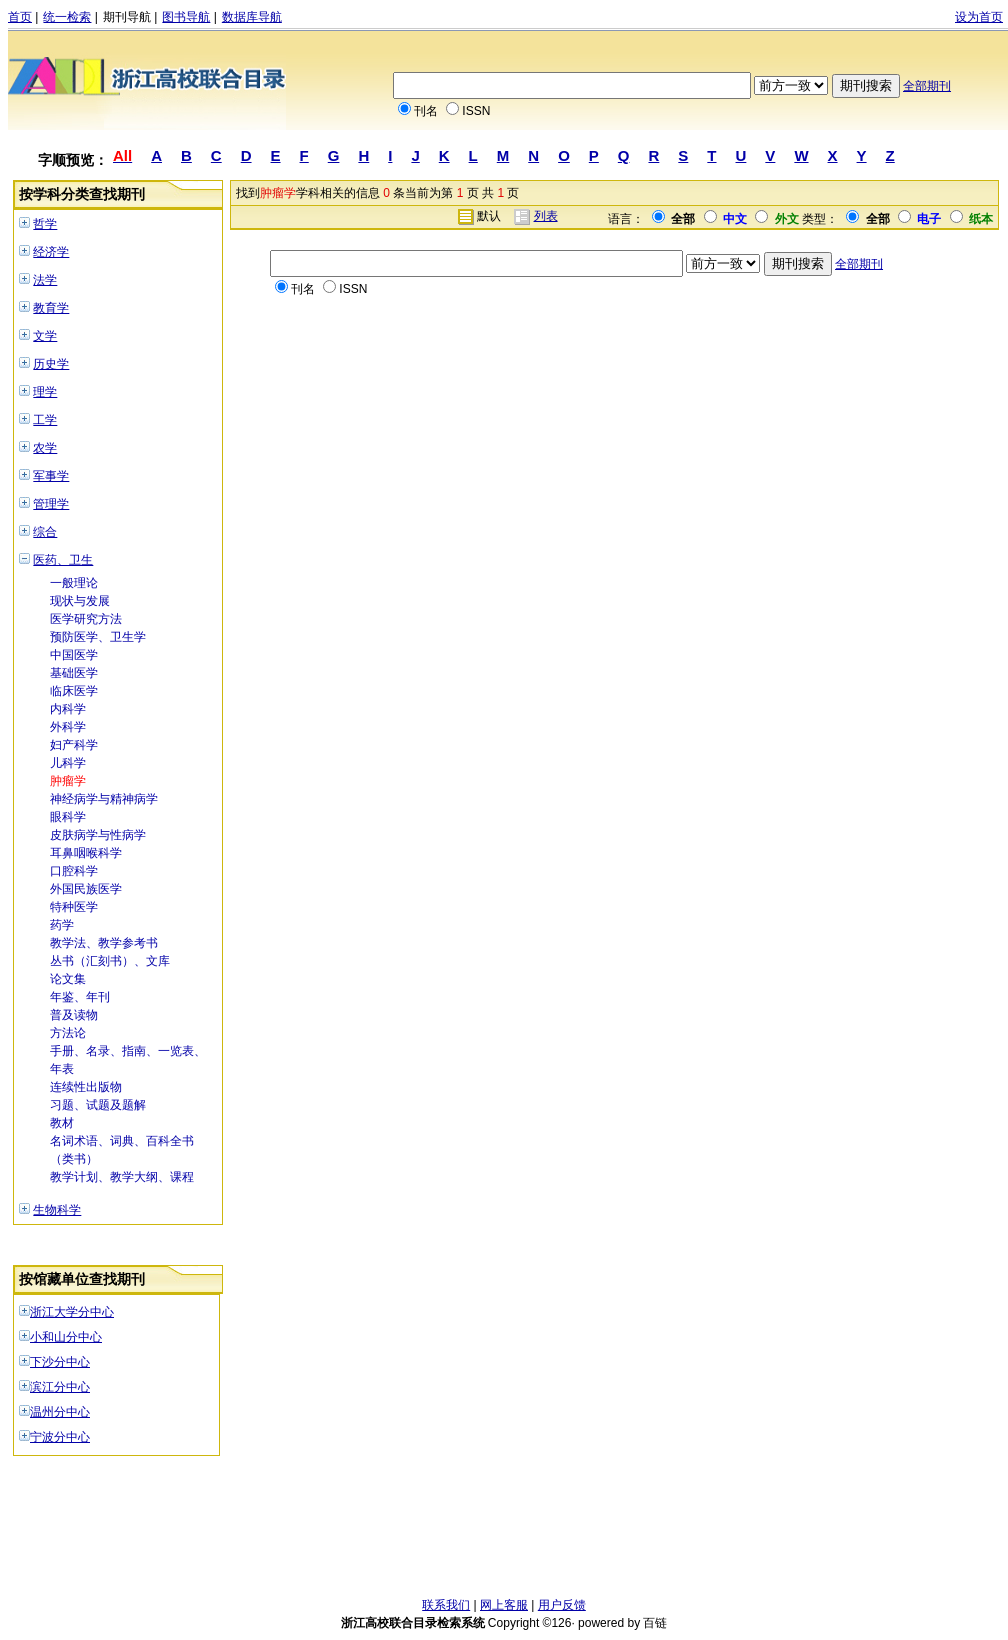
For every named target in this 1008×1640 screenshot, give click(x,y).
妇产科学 (74, 745)
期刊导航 (127, 17)
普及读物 (74, 1015)
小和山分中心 (66, 1337)
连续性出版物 (86, 1087)
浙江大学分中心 (72, 1312)
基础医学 (74, 673)
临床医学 (74, 691)
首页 (20, 17)
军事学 (51, 476)
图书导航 (186, 17)
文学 (45, 336)
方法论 (68, 1033)
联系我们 (446, 1605)
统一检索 (67, 17)
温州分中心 (60, 1412)
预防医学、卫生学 (98, 637)
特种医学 (74, 907)
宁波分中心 (60, 1437)
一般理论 (74, 583)
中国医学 (74, 655)
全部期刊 (927, 86)
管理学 (51, 504)
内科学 (68, 709)
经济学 (51, 252)
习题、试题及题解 (98, 1105)
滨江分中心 (60, 1387)
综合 (45, 532)
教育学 (51, 308)
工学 (45, 420)
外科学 (68, 727)
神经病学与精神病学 (104, 799)
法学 (45, 280)
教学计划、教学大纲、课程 (122, 1177)
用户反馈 (562, 1605)
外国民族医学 (86, 889)
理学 (45, 392)
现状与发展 (80, 601)
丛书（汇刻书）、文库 (110, 961)
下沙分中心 (60, 1362)
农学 (45, 448)
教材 (62, 1123)
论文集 (68, 979)
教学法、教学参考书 (104, 943)
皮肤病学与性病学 (98, 835)
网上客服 (504, 1605)
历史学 (51, 364)
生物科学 (57, 1210)
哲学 (45, 224)
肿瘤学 (68, 781)
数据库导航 (252, 17)
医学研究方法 (86, 619)
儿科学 (68, 763)
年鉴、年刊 (80, 997)
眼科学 (68, 817)
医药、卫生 (63, 560)
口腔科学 (74, 871)
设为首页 (979, 17)
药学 (62, 925)
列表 (546, 216)
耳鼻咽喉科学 (86, 853)
